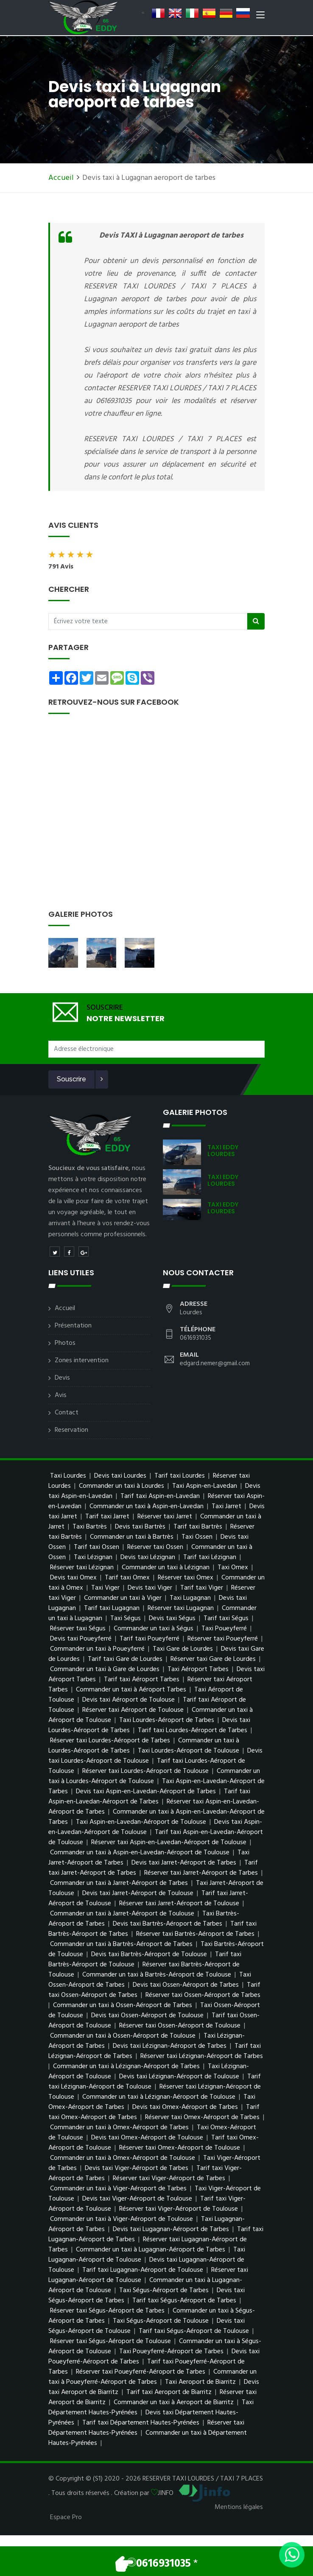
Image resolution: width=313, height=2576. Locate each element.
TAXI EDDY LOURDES (222, 1150)
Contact (66, 1412)
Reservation (71, 1430)
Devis (62, 1377)
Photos (65, 1343)
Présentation (73, 1325)
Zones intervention (82, 1360)
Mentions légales (239, 2507)
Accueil (61, 178)
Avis (61, 1395)
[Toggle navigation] (260, 16)
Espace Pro (66, 2517)
